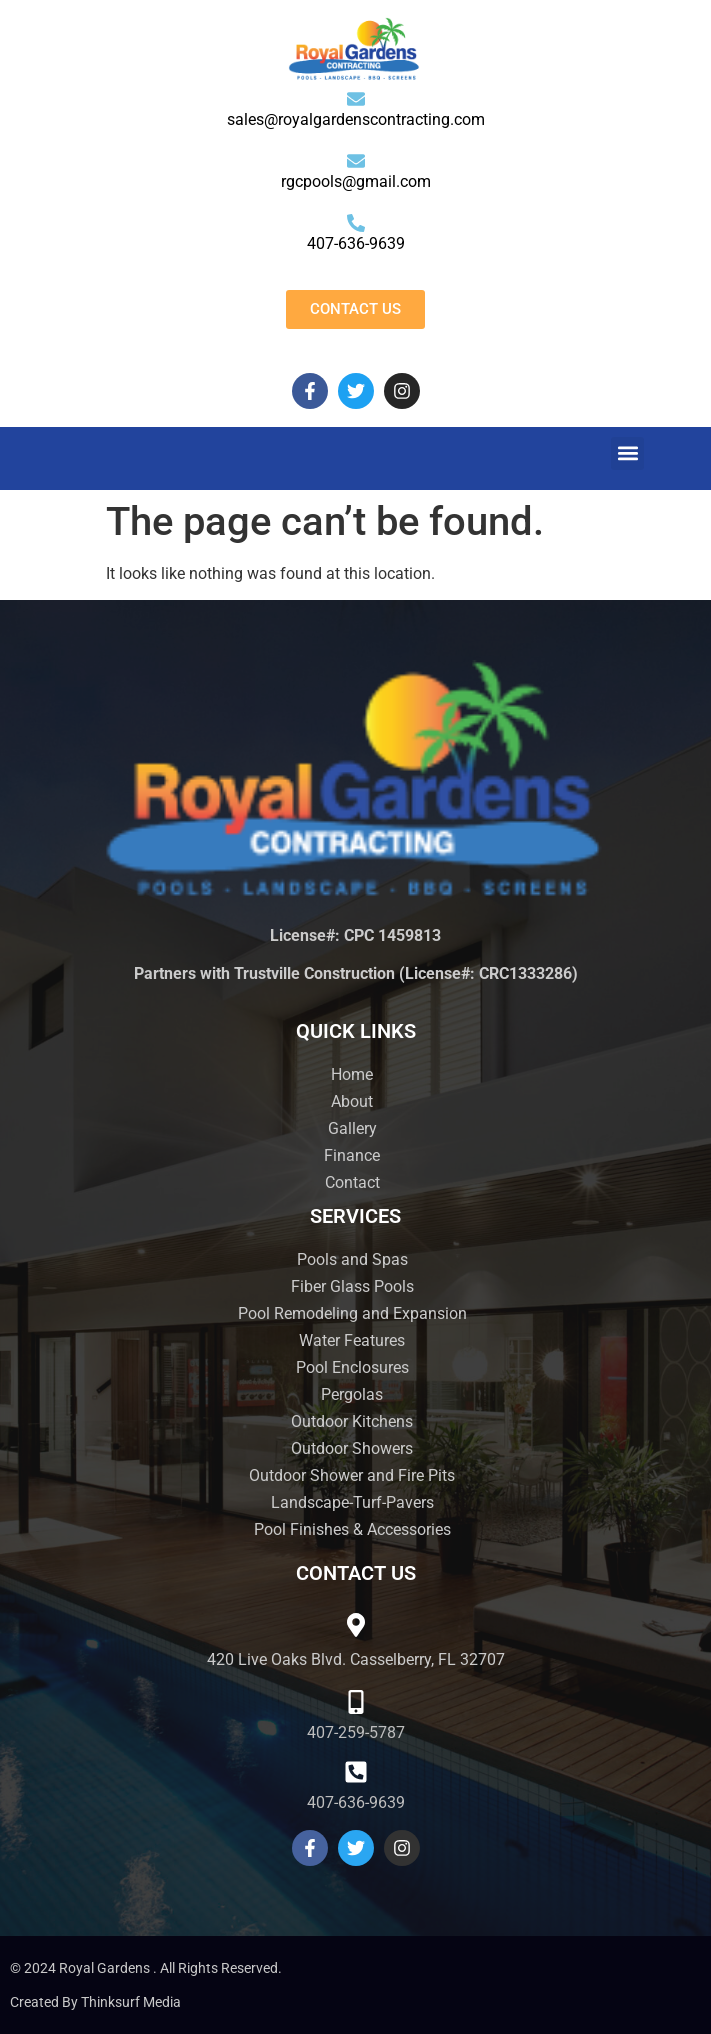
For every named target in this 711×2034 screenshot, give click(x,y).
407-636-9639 (356, 243)
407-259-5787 (356, 1732)
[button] (627, 453)
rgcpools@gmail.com (356, 181)
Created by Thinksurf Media (95, 2002)
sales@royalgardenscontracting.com (356, 119)
